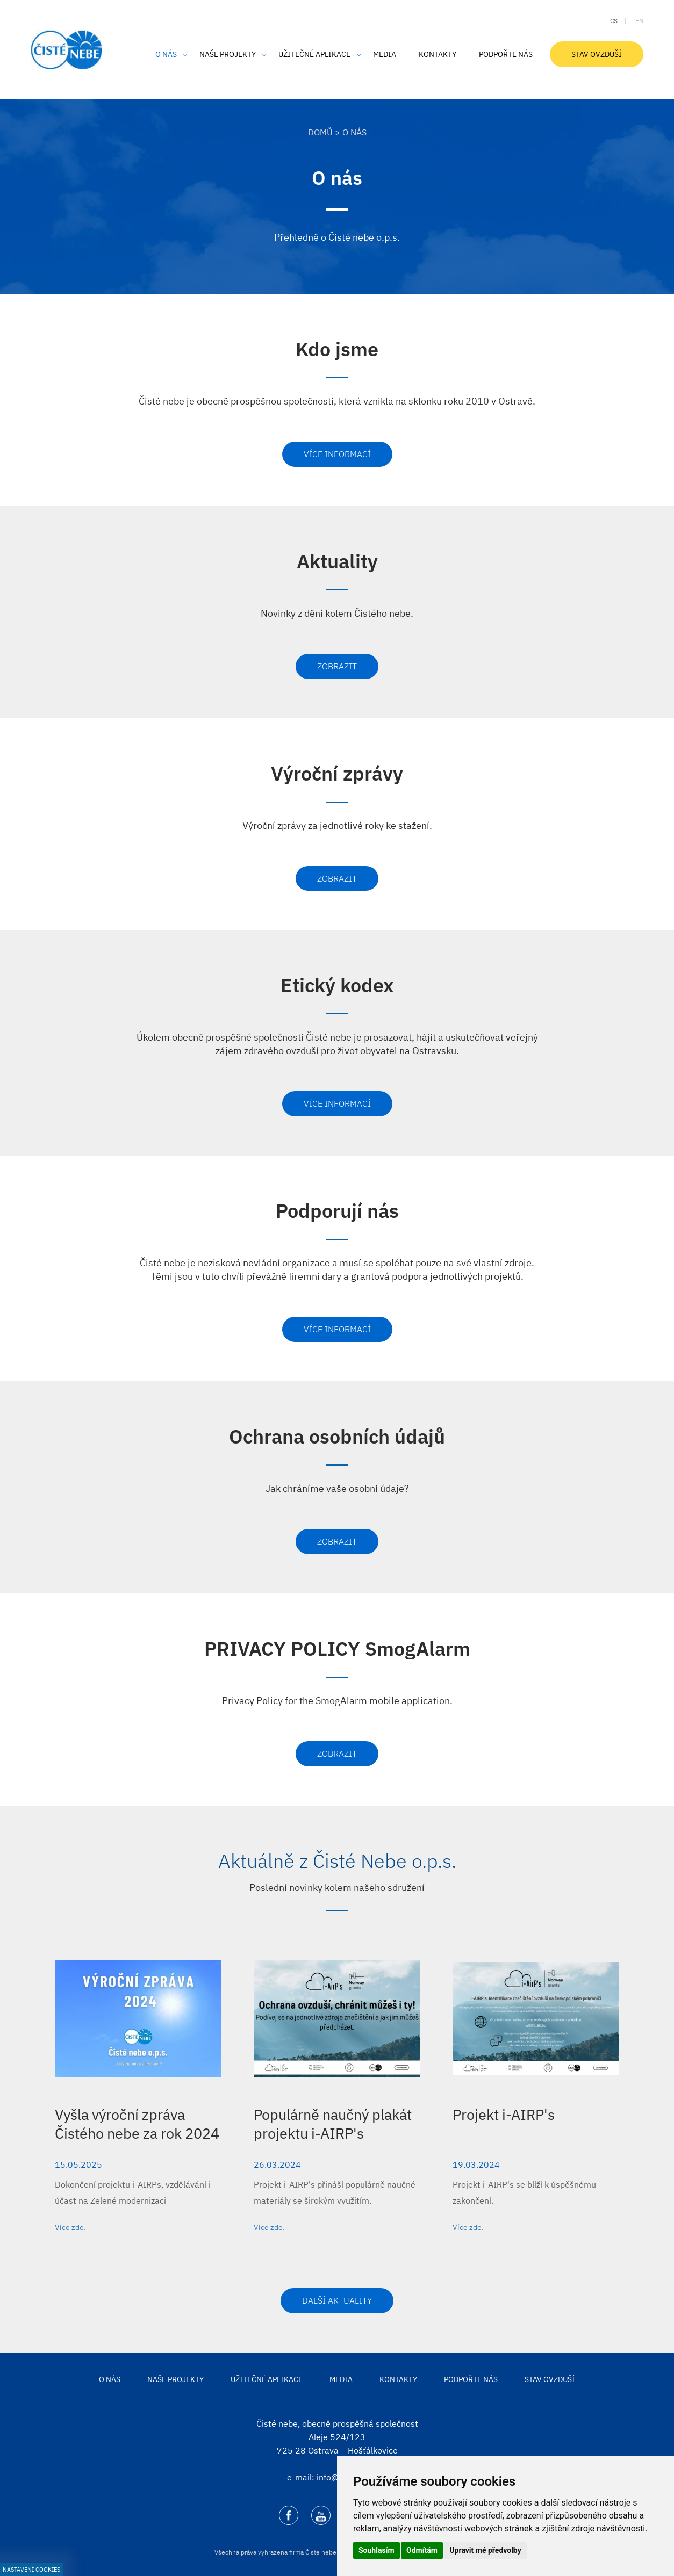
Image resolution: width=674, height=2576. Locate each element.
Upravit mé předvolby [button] (485, 2550)
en (639, 21)
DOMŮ (320, 132)
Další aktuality (337, 2300)
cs (614, 21)
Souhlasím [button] (376, 2550)
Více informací (337, 454)
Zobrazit (337, 666)
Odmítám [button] (422, 2550)
